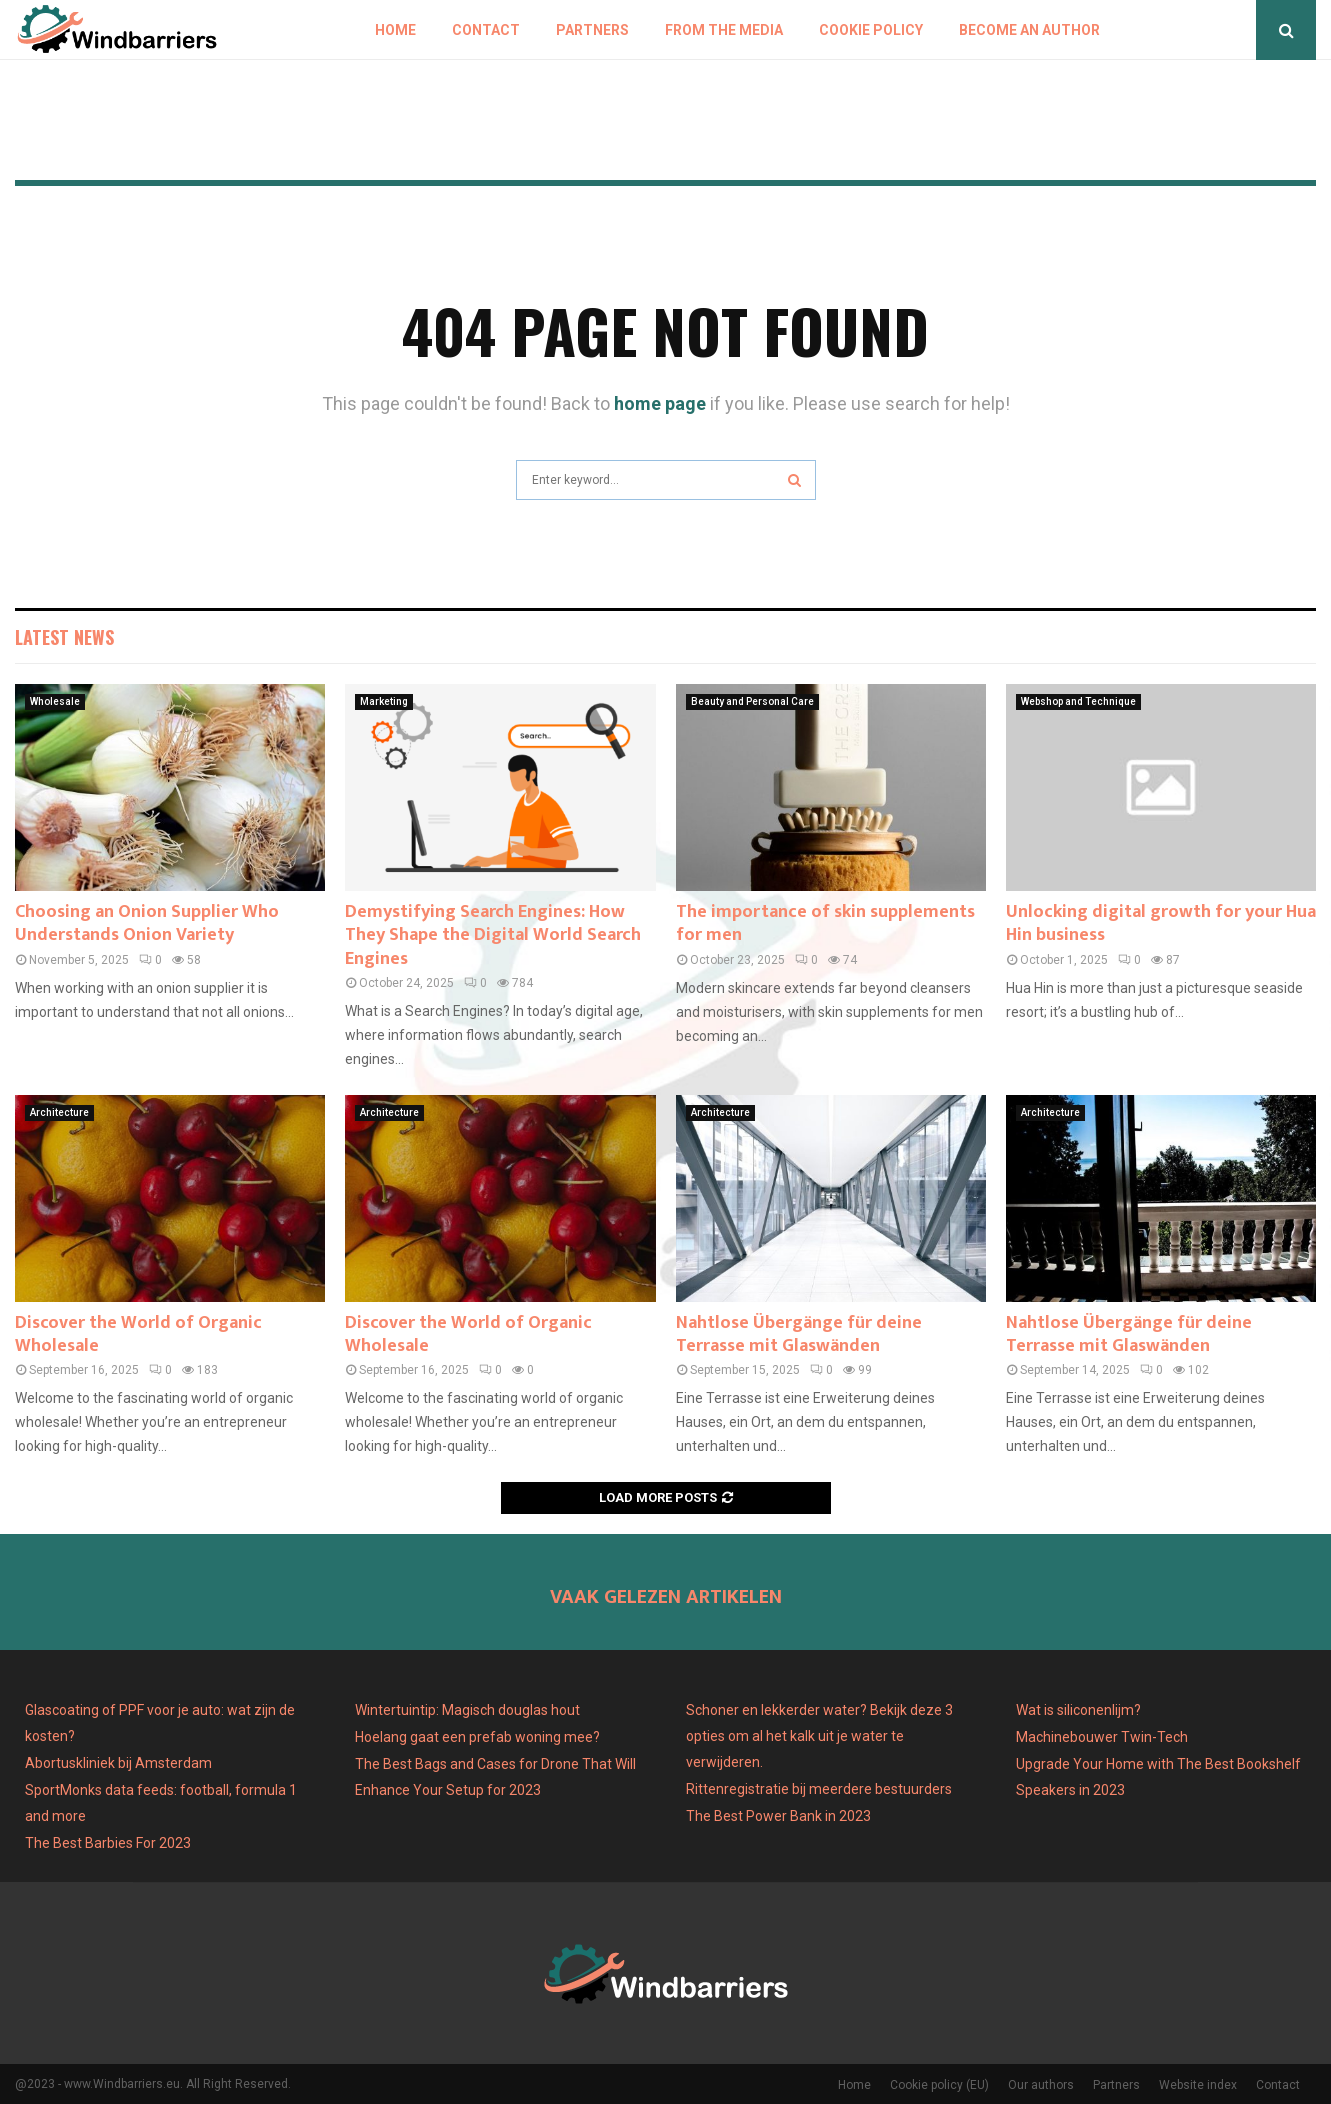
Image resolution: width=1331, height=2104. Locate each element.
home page (660, 403)
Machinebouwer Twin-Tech (1103, 1737)
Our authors (1041, 2085)
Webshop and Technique (1078, 701)
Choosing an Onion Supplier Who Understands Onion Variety (147, 923)
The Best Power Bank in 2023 (778, 1816)
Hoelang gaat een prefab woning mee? (477, 1737)
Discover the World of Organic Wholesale (138, 1334)
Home (395, 30)
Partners (592, 30)
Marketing (384, 701)
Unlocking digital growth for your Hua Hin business (1161, 923)
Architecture (59, 1112)
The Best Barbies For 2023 (108, 1843)
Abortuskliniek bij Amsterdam (118, 1763)
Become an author (1029, 30)
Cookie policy (871, 30)
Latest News (64, 637)
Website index (1198, 2085)
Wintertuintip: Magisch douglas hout (467, 1710)
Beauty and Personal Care (752, 701)
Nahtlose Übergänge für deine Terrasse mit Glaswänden (799, 1334)
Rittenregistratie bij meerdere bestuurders (819, 1789)
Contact (486, 30)
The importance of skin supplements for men (825, 923)
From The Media (724, 30)
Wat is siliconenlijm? (1078, 1710)
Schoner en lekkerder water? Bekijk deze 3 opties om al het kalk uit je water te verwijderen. (819, 1736)
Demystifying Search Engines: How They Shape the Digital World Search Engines (493, 935)
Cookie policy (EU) (939, 2085)
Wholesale (55, 701)
